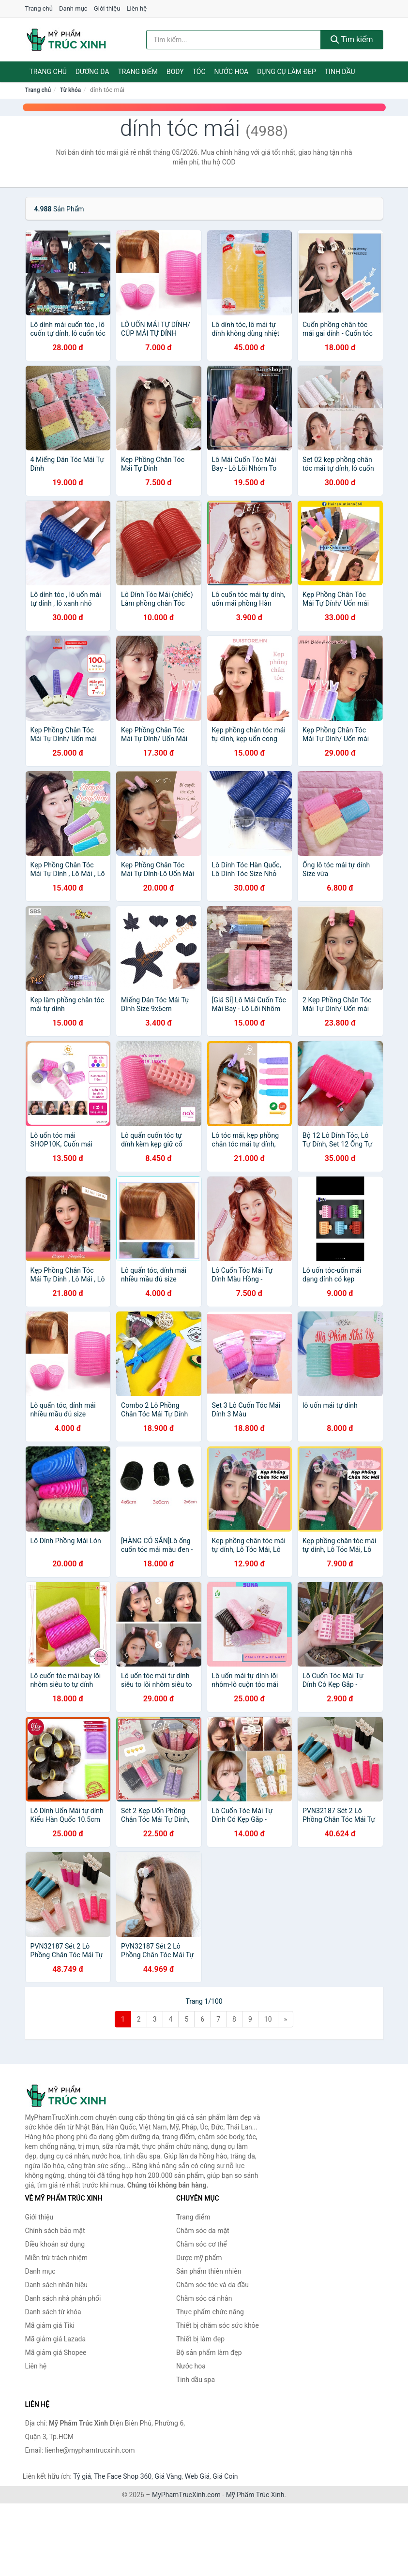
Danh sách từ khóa (53, 2312)
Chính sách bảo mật (55, 2230)
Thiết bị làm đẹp (200, 2339)
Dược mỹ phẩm (199, 2258)
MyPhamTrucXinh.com (186, 2495)
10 (268, 2019)
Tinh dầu (340, 71)
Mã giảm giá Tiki (50, 2325)
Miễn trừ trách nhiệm (56, 2258)
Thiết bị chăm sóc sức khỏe (217, 2325)
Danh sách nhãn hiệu (56, 2285)
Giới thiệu (107, 8)
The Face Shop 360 (122, 2476)
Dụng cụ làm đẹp (286, 71)
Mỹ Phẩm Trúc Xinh (255, 2495)
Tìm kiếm (352, 39)
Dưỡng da (92, 71)
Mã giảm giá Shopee (56, 2352)
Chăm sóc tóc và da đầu (212, 2285)
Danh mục (73, 8)
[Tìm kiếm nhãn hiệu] (233, 39)
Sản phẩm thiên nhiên (208, 2271)
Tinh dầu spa (195, 2379)
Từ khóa (70, 90)
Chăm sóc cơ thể (201, 2244)
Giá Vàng (167, 2476)
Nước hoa (231, 71)
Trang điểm (138, 71)
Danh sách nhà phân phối (63, 2298)
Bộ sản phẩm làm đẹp (209, 2352)
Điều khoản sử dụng (55, 2244)
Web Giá (197, 2476)
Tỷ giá (82, 2476)
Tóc (199, 71)
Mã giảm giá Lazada (55, 2339)
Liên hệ (137, 8)
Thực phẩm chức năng (210, 2312)
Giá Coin (225, 2476)
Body (175, 71)
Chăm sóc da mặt (202, 2230)
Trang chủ (39, 8)
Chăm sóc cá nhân (204, 2298)
